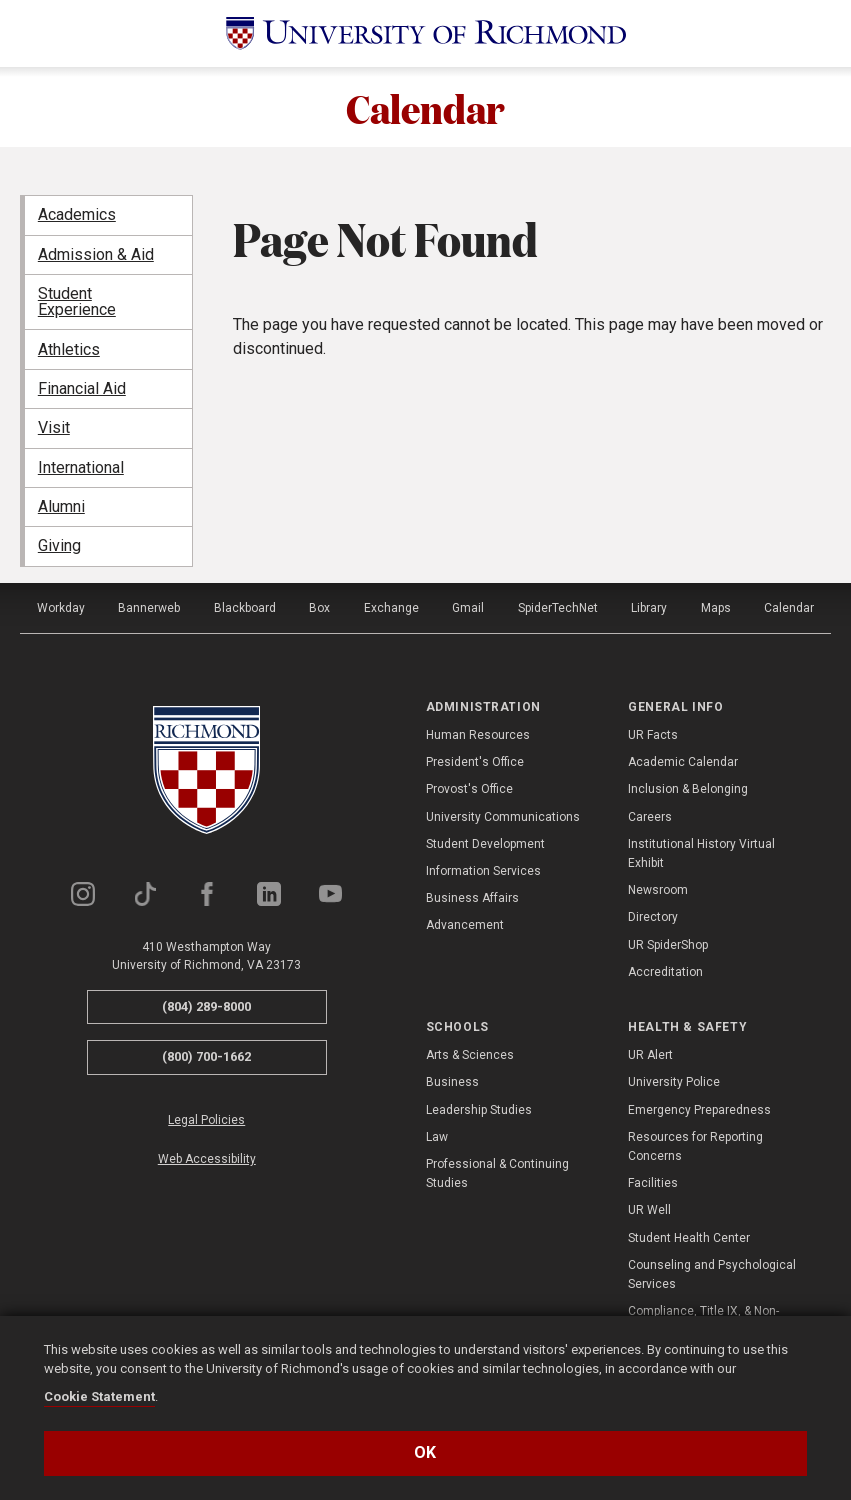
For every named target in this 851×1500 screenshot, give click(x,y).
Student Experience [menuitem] (77, 301)
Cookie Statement (99, 1396)
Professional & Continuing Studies (497, 1173)
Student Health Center (689, 1238)
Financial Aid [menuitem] (82, 388)
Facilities (653, 1183)
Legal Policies (206, 1120)
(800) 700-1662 (206, 1056)
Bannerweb (149, 608)
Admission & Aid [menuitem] (96, 254)
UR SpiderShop (668, 945)
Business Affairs (472, 898)
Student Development (485, 844)
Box (319, 608)
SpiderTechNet (558, 608)
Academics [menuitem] (77, 214)
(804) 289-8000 (206, 1006)
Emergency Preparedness (699, 1110)
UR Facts (653, 735)
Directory (653, 917)
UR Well (649, 1210)
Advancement (465, 925)
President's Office (475, 762)
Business (452, 1082)
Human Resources (478, 735)
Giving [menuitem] (59, 545)
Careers (650, 817)
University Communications (503, 817)
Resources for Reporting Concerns (695, 1146)
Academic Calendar (683, 762)
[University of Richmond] (426, 33)
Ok (426, 1452)
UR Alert (650, 1055)
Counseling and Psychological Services (712, 1274)
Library (649, 608)
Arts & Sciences (470, 1055)
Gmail (468, 608)
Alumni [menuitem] (61, 506)
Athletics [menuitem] (69, 349)
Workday (61, 608)
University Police (674, 1082)
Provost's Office (469, 789)
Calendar (425, 107)
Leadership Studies (479, 1110)
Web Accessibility (207, 1159)
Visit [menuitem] (54, 427)
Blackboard (245, 608)
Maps (716, 608)
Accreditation (665, 972)
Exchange (391, 608)
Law (437, 1137)
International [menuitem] (81, 467)
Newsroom (658, 890)
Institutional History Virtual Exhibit (701, 853)
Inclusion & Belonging (688, 789)
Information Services (483, 871)
